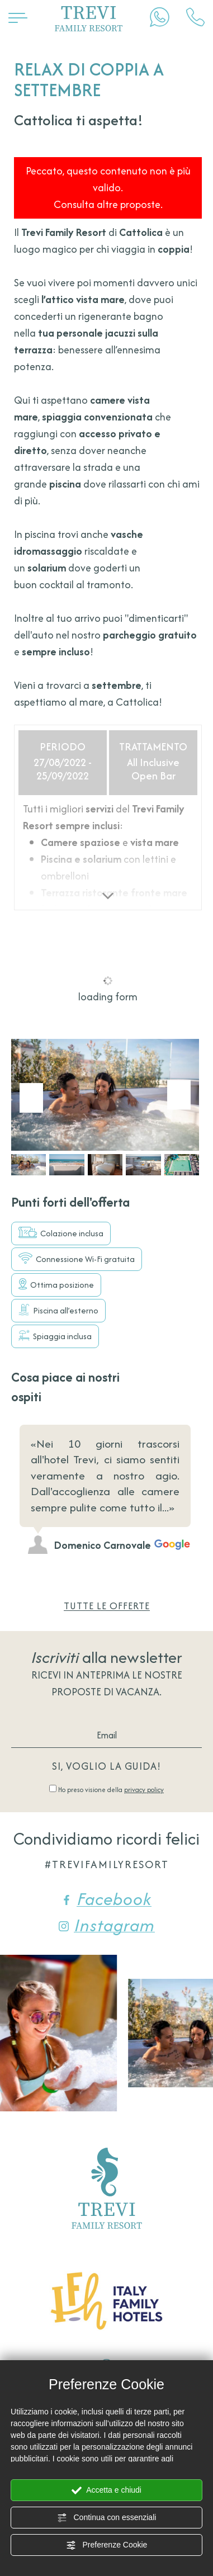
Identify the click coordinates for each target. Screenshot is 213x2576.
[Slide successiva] (179, 1094)
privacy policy (144, 1789)
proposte (76, 1691)
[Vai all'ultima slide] (31, 1098)
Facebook (106, 1899)
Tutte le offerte (107, 1605)
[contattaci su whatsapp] (159, 17)
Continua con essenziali (107, 2518)
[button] (28, 1164)
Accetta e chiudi (106, 2490)
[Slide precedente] (164, 1400)
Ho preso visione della (111, 1789)
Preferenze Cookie (107, 2545)
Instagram (107, 1925)
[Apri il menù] (17, 17)
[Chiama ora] (195, 17)
